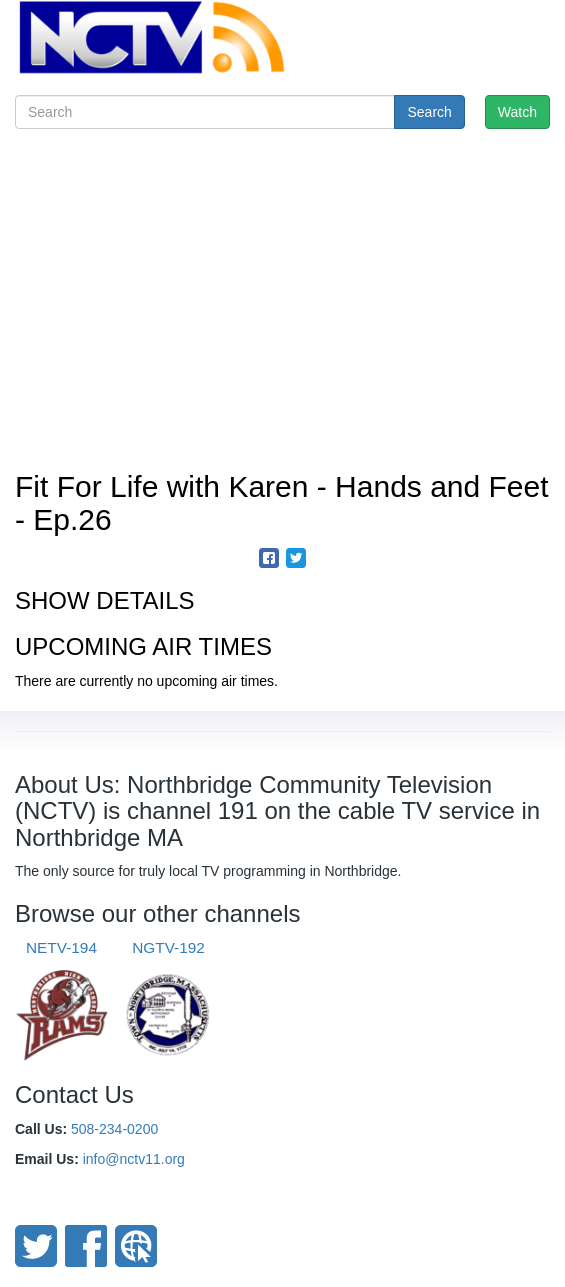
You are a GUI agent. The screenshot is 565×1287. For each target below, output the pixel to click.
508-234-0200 (114, 1129)
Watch (517, 112)
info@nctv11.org (134, 1159)
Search (429, 112)
